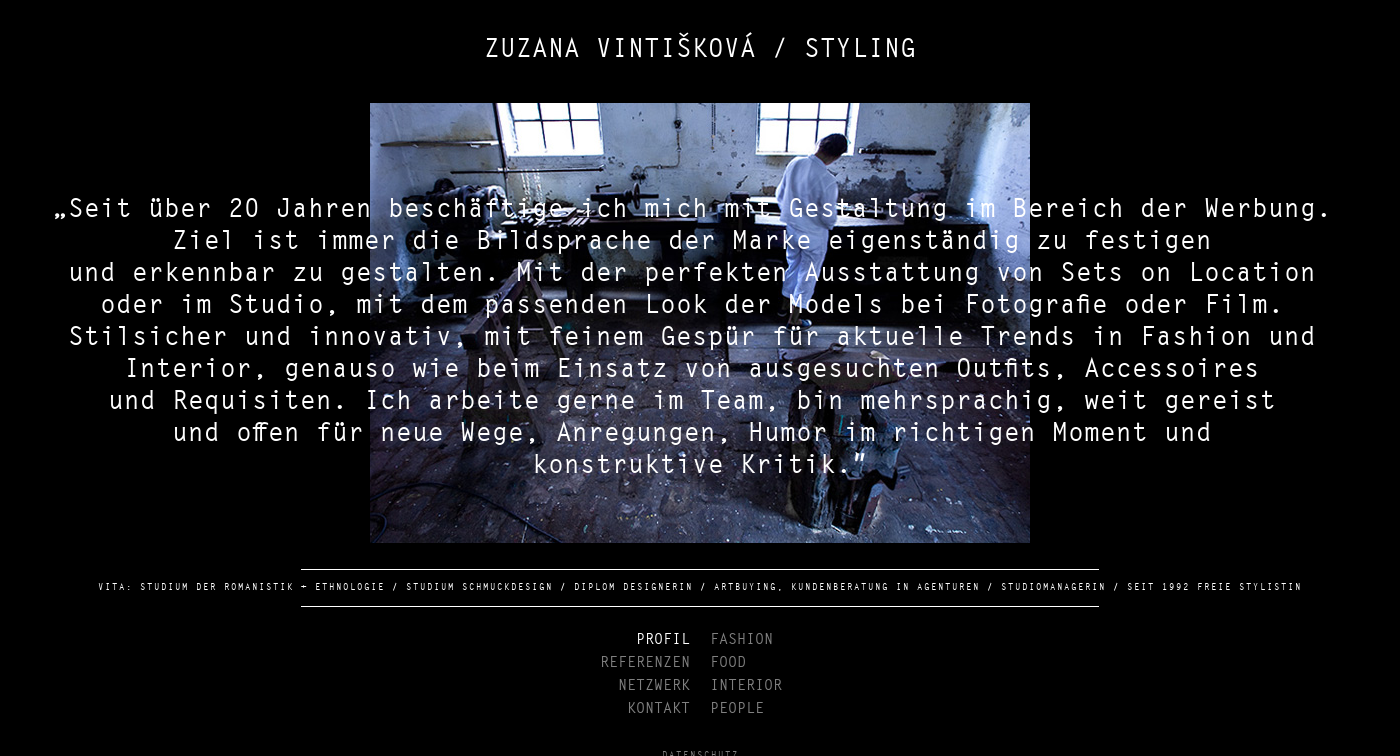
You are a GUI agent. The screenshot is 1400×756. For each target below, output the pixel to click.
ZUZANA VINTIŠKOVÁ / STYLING (700, 50)
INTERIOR (746, 685)
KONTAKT (658, 708)
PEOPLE (737, 708)
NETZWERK (654, 685)
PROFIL (663, 639)
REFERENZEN (645, 662)
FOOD (728, 662)
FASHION (741, 639)
